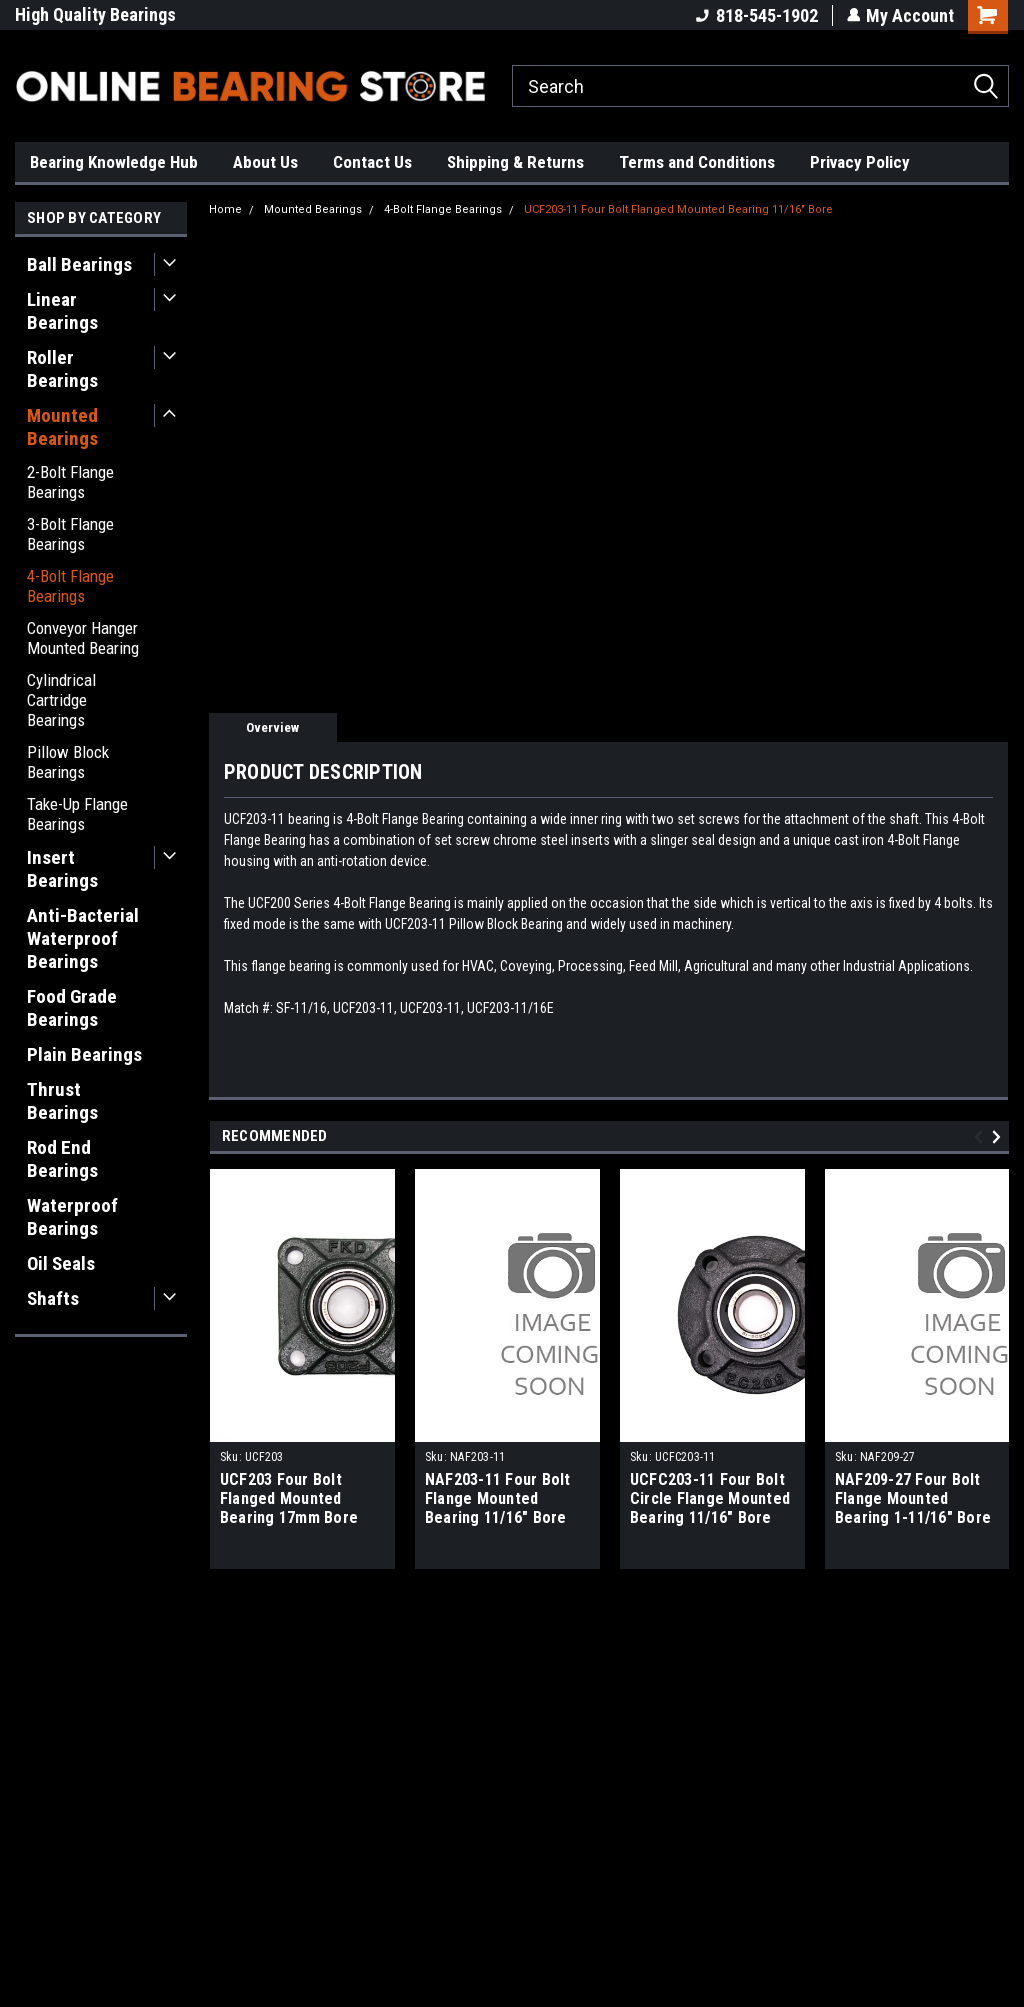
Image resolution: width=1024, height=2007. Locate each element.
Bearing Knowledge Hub (114, 162)
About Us (265, 162)
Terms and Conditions (697, 162)
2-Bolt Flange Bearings (70, 482)
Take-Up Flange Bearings (77, 814)
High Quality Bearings (95, 14)
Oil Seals (61, 1263)
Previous (981, 1136)
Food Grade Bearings (72, 1008)
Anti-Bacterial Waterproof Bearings (83, 938)
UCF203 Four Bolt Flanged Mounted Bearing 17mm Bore (289, 1498)
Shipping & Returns (515, 162)
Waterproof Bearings (72, 1217)
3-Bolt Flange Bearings (70, 534)
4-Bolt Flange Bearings (70, 586)
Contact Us (372, 162)
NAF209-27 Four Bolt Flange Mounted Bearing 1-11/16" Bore (913, 1498)
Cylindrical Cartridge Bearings (61, 700)
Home (225, 209)
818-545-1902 (756, 15)
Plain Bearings (84, 1054)
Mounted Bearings (62, 427)
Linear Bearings (62, 311)
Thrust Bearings (62, 1101)
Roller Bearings (62, 369)
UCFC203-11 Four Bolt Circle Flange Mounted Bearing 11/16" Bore (710, 1498)
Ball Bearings (79, 264)
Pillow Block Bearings (68, 762)
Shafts (53, 1298)
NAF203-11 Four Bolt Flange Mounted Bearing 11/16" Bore (498, 1498)
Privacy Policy (860, 162)
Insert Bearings (62, 869)
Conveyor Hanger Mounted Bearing (83, 638)
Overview (272, 727)
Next (999, 1136)
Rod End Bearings (62, 1159)
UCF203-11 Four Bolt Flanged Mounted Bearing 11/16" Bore (678, 209)
